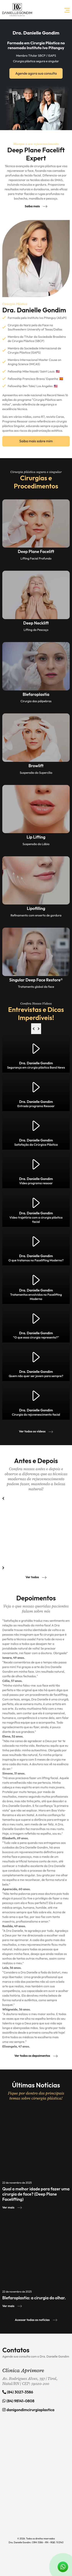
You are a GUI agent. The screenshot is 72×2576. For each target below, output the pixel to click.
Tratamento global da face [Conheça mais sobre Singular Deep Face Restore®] (36, 987)
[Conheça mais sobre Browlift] (36, 737)
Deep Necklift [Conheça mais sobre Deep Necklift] (36, 623)
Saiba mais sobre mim (36, 441)
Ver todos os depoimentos (32, 2056)
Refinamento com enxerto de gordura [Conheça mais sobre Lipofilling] (36, 915)
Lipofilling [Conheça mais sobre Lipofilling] (36, 908)
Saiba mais (32, 206)
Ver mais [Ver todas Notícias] (8, 2207)
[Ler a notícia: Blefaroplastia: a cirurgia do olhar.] (36, 2252)
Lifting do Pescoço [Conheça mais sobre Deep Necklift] (36, 630)
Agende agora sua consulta (36, 73)
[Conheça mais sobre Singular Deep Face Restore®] (36, 952)
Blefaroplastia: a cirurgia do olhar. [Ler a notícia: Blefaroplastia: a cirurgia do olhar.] (34, 2297)
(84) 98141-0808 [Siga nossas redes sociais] (18, 2400)
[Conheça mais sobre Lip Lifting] (36, 809)
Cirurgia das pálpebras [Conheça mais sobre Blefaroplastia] (36, 701)
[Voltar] (3, 1498)
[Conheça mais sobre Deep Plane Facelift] (36, 523)
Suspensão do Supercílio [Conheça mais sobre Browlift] (36, 773)
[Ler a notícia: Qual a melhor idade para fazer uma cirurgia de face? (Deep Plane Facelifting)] (36, 2143)
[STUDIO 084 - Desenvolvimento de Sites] (35, 2559)
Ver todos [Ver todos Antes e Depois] (32, 1577)
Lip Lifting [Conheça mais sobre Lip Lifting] (35, 837)
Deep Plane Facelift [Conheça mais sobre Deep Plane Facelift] (36, 552)
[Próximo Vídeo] (38, 1028)
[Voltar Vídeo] (33, 1028)
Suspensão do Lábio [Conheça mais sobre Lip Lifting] (36, 844)
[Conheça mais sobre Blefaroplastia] (36, 666)
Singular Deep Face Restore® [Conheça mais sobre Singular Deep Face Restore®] (36, 980)
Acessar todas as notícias (32, 2320)
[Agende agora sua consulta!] (63, 2567)
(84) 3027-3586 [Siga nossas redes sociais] (17, 2392)
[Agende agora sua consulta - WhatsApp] (63, 2568)
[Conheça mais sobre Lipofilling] (36, 880)
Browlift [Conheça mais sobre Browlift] (35, 766)
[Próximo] (3, 1567)
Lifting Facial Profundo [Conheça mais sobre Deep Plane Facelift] (36, 558)
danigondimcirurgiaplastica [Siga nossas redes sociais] (28, 2409)
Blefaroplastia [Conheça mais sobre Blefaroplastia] (36, 694)
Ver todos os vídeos (32, 1431)
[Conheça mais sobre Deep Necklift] (36, 595)
